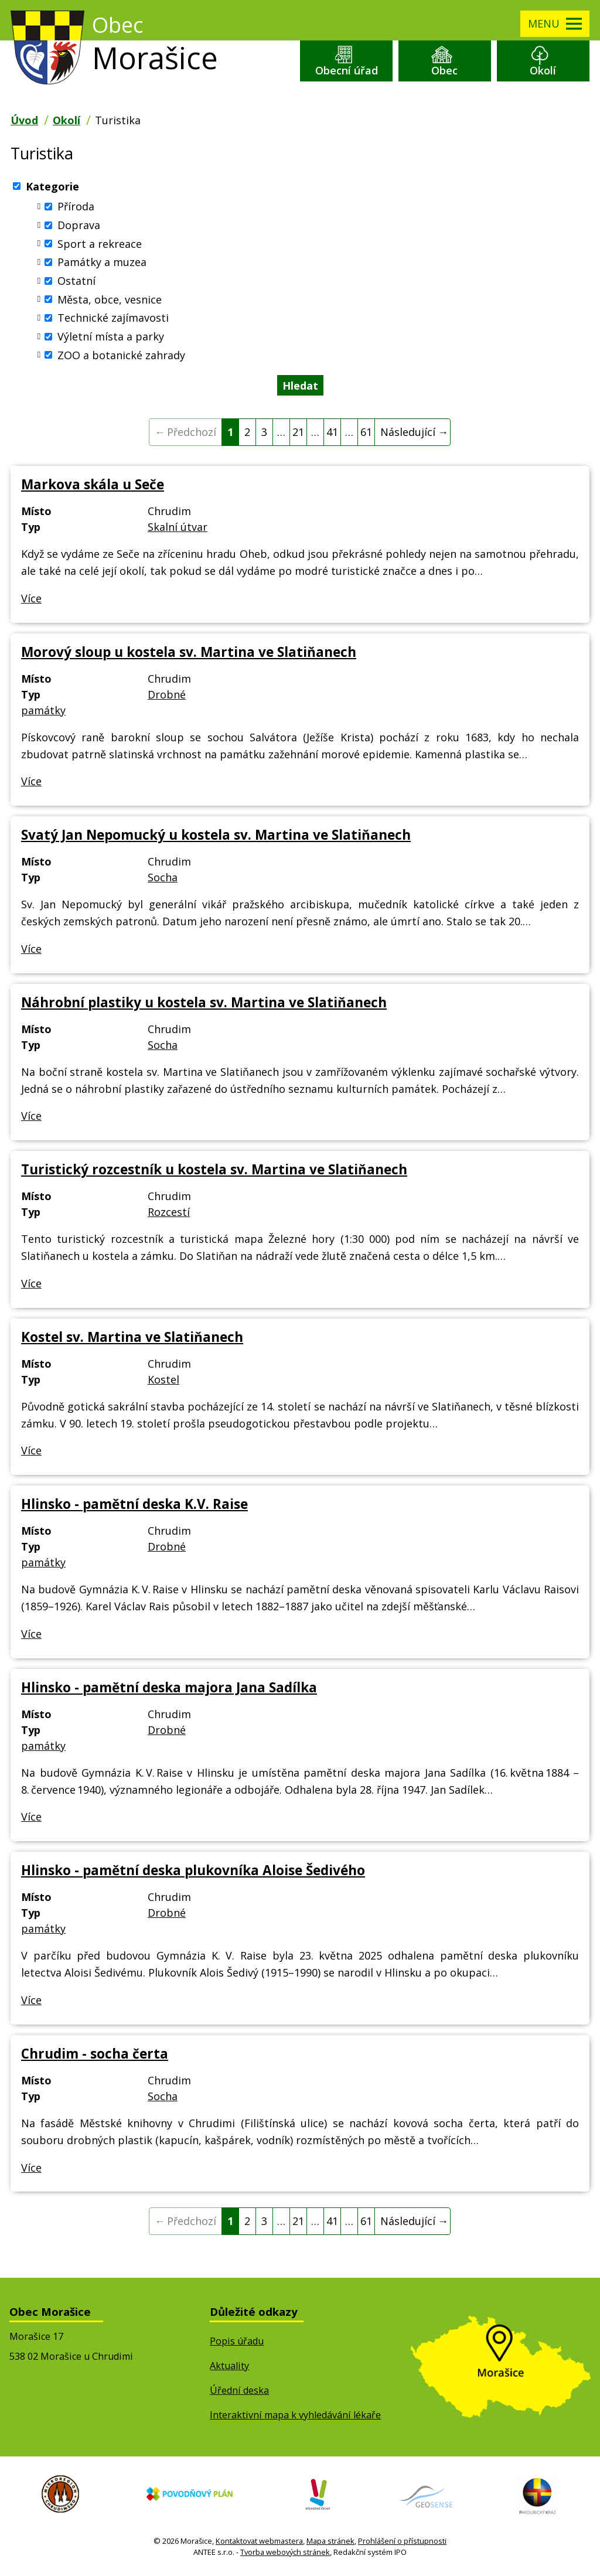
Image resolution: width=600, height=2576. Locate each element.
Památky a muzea (101, 264)
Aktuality (229, 2368)
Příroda (75, 209)
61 (366, 434)
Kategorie (52, 188)
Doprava (78, 227)
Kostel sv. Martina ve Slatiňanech (132, 1339)
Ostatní (76, 283)
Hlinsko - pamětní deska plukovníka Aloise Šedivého (193, 1872)
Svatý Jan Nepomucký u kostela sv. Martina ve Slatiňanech (216, 837)
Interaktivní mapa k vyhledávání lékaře (295, 2417)
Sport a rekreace (99, 245)
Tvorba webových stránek (285, 2555)
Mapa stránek (330, 2543)
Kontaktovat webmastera (259, 2543)
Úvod (24, 122)
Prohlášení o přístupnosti (402, 2543)
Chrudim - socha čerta (94, 2056)
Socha (163, 880)
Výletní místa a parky (110, 339)
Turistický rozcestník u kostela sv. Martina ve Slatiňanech (214, 1172)
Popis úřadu (237, 2343)
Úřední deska (239, 2392)
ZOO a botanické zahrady (121, 357)
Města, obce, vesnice (109, 301)
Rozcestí (169, 1214)
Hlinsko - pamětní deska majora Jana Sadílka (169, 1690)
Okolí (543, 72)
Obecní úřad (346, 72)
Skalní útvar (177, 529)
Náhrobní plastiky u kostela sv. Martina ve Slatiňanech (204, 1005)
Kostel (163, 1382)
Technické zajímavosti (113, 320)
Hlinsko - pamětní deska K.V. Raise (134, 1506)
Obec (444, 72)
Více (31, 601)
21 (298, 434)
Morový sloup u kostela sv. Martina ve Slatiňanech (188, 654)
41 (332, 434)
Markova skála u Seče (92, 487)
